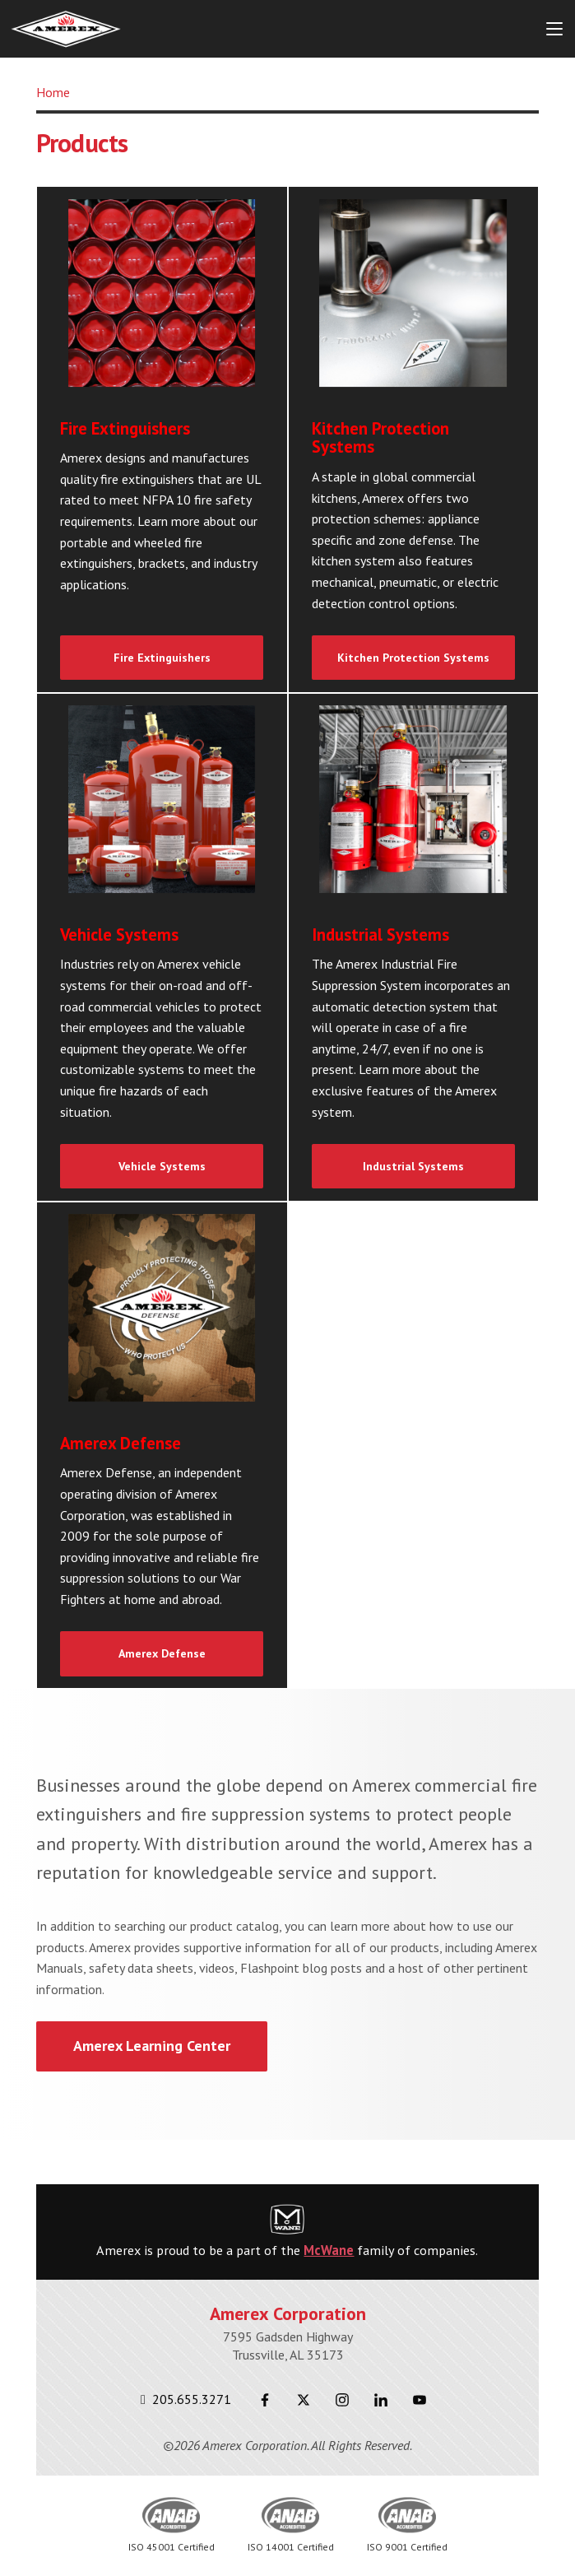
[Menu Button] (554, 28)
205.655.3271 (186, 2399)
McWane (329, 2249)
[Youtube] (420, 2399)
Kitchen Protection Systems (413, 657)
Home (53, 92)
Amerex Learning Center (151, 2045)
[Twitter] (304, 2399)
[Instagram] (342, 2399)
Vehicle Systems (162, 1166)
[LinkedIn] (381, 2399)
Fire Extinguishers (162, 657)
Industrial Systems (413, 1166)
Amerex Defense (162, 1653)
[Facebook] (265, 2399)
